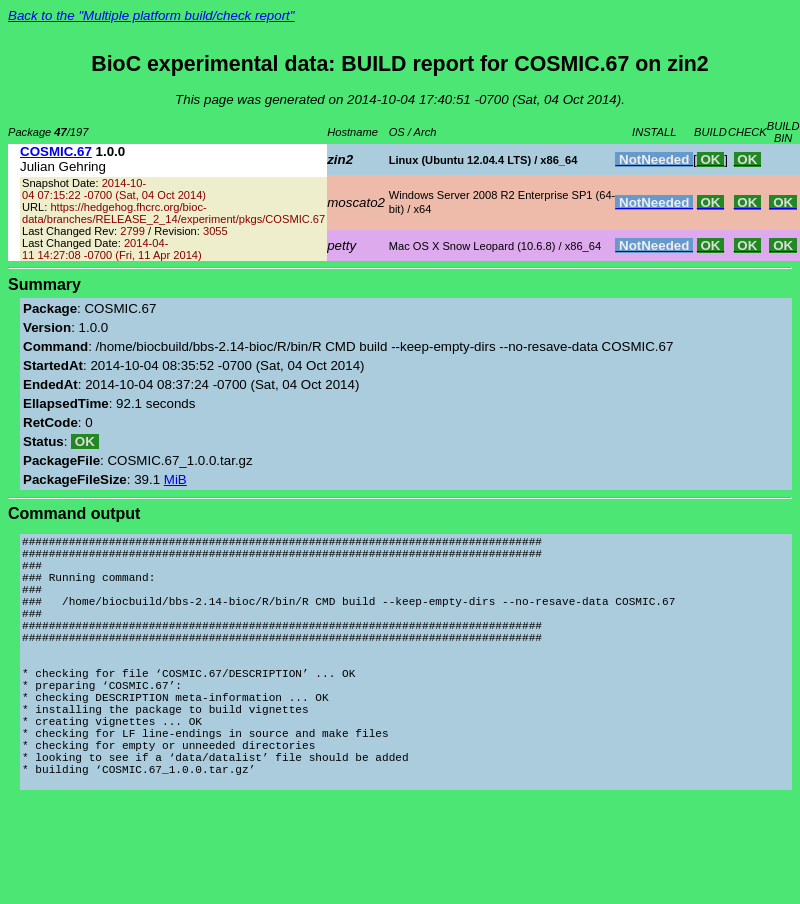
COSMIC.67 (56, 151)
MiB (175, 479)
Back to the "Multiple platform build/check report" (151, 15)
